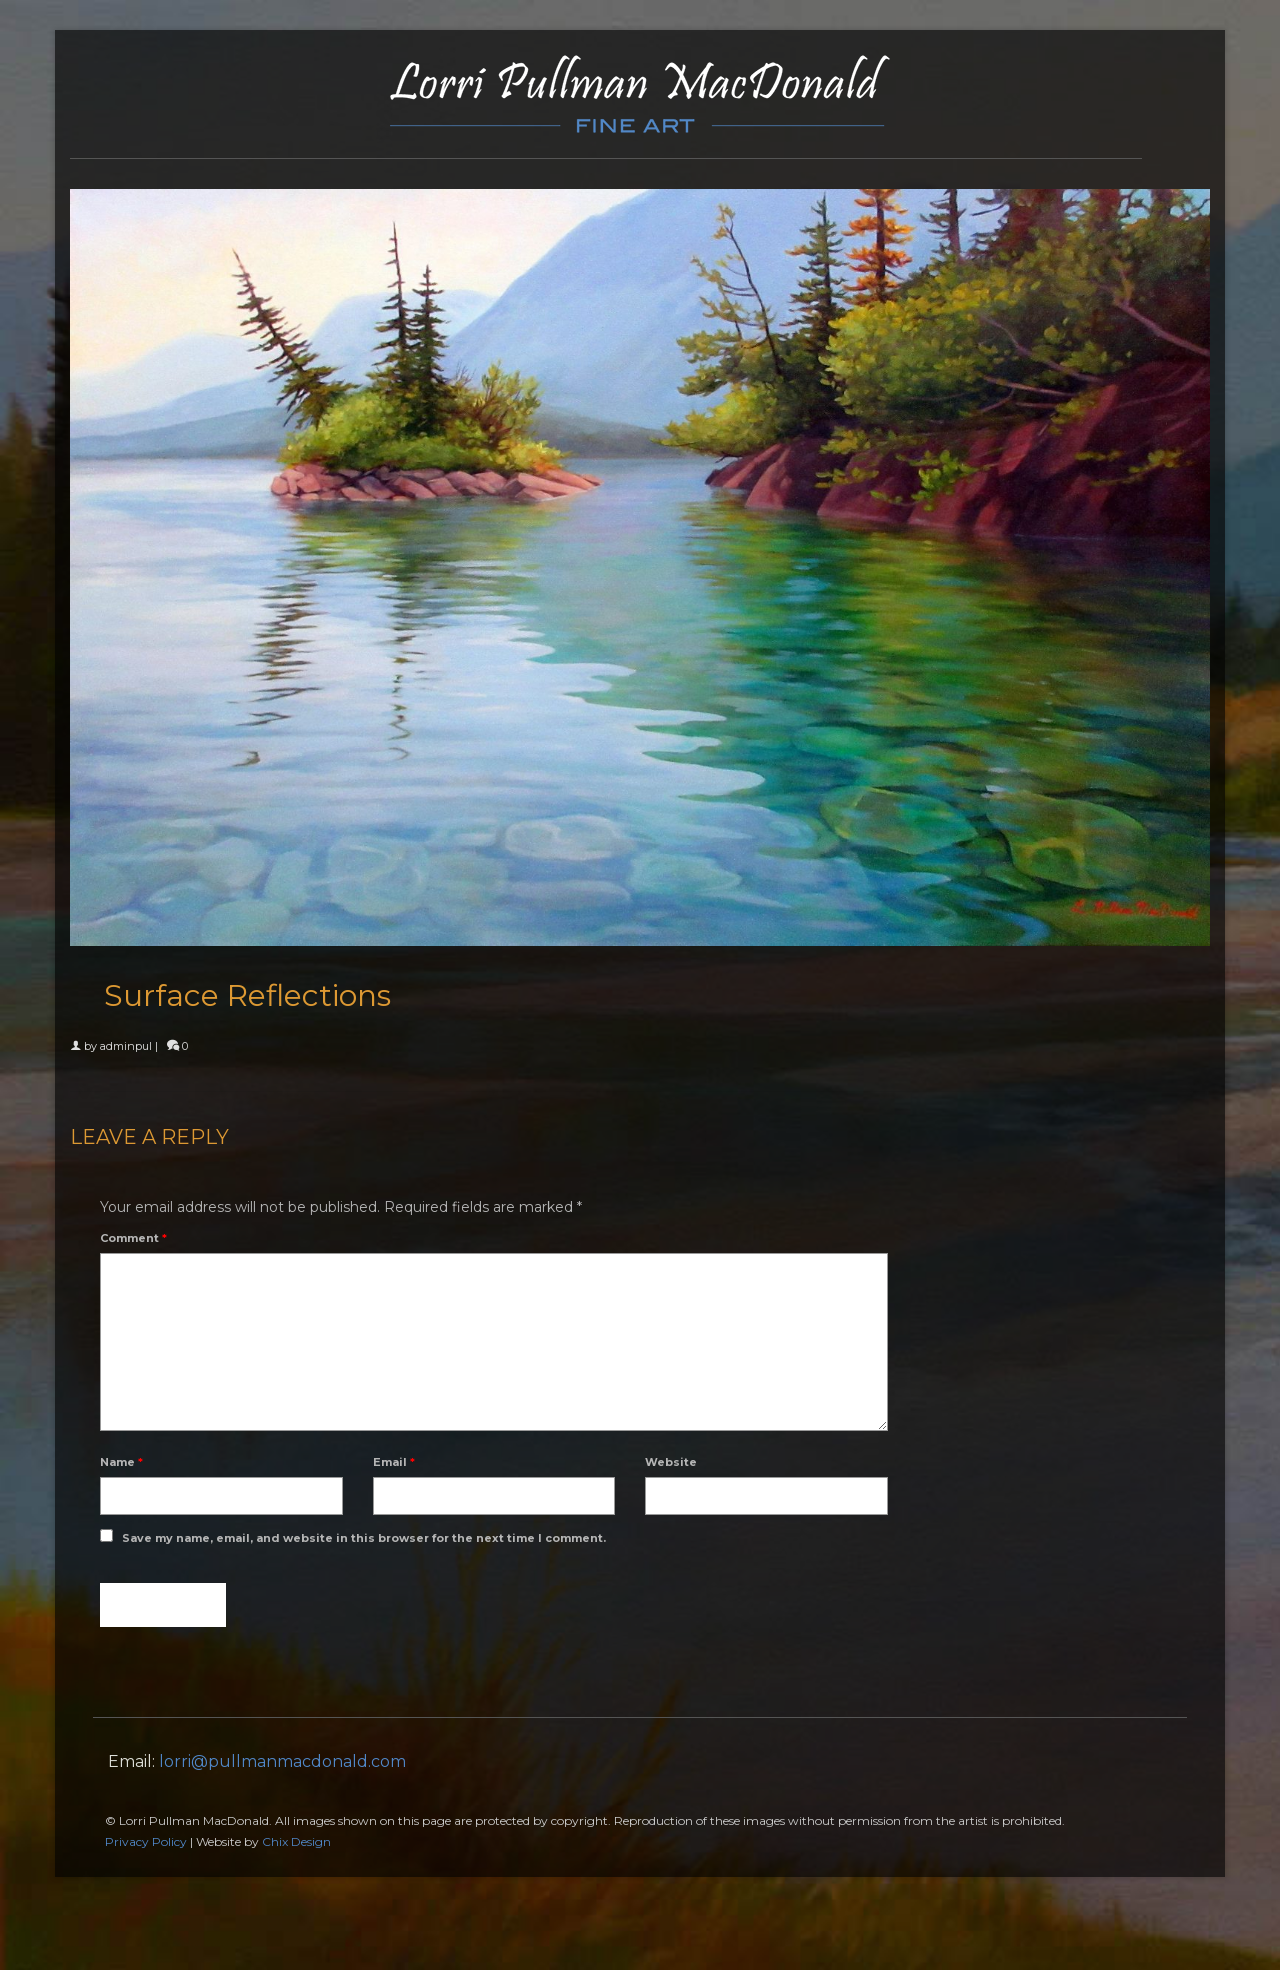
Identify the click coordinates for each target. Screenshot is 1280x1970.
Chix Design (296, 1841)
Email (394, 1462)
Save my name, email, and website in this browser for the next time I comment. (364, 1538)
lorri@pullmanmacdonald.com (282, 1761)
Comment (133, 1238)
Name (121, 1462)
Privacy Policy (146, 1841)
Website (671, 1462)
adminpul (126, 1046)
